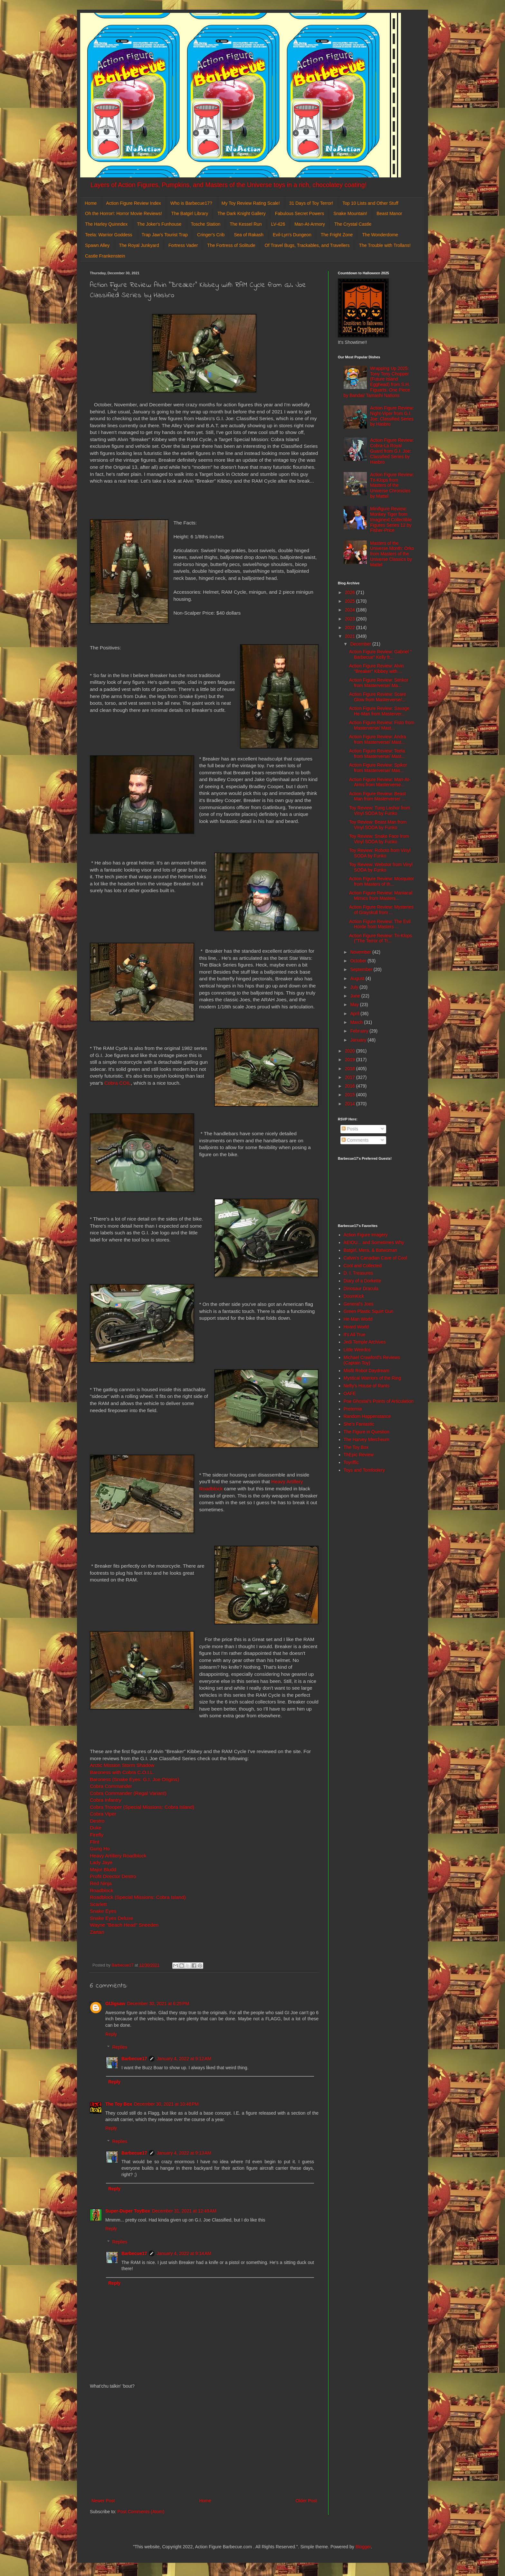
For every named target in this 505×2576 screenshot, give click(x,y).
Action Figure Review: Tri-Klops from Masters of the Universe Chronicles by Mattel (392, 485)
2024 (350, 609)
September (361, 969)
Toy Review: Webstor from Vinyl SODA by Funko (381, 867)
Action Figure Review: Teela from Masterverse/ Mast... (377, 753)
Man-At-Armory (309, 224)
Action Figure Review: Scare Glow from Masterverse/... (377, 697)
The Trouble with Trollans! (385, 245)
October (358, 960)
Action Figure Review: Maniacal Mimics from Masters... (380, 895)
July (354, 987)
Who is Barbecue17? (191, 203)
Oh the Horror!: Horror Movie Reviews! (123, 213)
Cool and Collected (363, 1265)
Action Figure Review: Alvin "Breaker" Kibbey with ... (376, 668)
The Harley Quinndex (106, 224)
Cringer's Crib (210, 234)
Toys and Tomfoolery (364, 1470)
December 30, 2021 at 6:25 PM (158, 2003)
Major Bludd (103, 1869)
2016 (350, 1086)
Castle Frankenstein (105, 256)
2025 (350, 601)
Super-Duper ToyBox (127, 2210)
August (357, 978)
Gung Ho (100, 1848)
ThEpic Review (359, 1454)
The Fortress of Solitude (231, 245)
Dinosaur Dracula (361, 1288)
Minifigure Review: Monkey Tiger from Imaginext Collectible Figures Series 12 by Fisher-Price (391, 519)
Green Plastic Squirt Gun (369, 1311)
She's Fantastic (359, 1424)
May (355, 1004)
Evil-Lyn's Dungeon (292, 234)
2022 (350, 627)
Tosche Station (205, 224)
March (357, 1022)
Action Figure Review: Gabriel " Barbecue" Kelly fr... (380, 654)
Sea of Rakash (248, 234)
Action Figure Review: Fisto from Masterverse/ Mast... (381, 725)
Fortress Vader (183, 245)
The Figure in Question (366, 1431)
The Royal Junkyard (139, 245)
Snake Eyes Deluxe (111, 1918)
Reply (111, 2034)
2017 (350, 1077)
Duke (95, 1827)
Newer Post (103, 2500)
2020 (350, 1050)
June (355, 995)
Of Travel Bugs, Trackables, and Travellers (307, 245)
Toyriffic (351, 1462)
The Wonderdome (380, 234)
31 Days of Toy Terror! (311, 203)
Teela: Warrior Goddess (108, 234)
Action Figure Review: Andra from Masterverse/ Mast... (377, 739)
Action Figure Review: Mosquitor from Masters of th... (381, 881)
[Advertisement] (204, 2444)
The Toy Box (118, 2104)
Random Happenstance (367, 1416)
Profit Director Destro (113, 1876)
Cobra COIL (117, 1083)
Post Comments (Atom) (141, 2511)
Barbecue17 (134, 2058)
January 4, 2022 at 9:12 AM (184, 2058)
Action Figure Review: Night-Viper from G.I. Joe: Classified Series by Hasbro (392, 416)
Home (91, 203)
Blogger (363, 2546)
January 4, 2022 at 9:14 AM (184, 2253)
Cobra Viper (103, 1813)
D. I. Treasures (358, 1273)
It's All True (355, 1334)
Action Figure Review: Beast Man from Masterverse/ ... (377, 796)
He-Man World (358, 1319)
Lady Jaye (101, 1862)
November (361, 952)
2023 (350, 618)
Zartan (97, 1932)
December (361, 643)
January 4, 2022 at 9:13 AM (184, 2153)
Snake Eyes (103, 1911)
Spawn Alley (97, 245)
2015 (350, 1094)
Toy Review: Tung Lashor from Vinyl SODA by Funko (379, 810)
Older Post (306, 2500)
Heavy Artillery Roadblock (118, 1855)
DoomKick (354, 1296)
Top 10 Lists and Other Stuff (370, 203)
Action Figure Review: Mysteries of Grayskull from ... (381, 909)
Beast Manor (389, 213)
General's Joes (359, 1304)
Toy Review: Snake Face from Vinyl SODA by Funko (379, 839)
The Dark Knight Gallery (241, 213)
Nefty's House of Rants (367, 1385)
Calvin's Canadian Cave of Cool (375, 1257)
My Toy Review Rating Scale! (251, 203)
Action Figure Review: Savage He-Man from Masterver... (379, 711)
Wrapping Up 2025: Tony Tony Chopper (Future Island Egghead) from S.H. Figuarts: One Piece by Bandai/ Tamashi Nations (377, 382)
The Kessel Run (246, 224)
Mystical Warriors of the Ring (372, 1378)
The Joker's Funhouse (159, 224)
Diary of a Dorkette (362, 1280)
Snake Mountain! (350, 213)
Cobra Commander (111, 1786)
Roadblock (101, 1890)
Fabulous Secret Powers (299, 213)
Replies (119, 2047)
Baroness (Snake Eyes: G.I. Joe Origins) (134, 1779)
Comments (355, 1140)
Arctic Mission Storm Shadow (122, 1765)
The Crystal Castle (352, 224)
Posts (350, 1128)
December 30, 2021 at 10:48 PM (166, 2104)
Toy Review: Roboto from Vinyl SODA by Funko (379, 853)
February (359, 1030)
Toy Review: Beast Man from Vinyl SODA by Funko (377, 824)
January (358, 1040)
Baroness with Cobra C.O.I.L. (122, 1772)
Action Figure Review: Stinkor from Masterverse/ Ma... (378, 682)
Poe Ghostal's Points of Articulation (379, 1401)
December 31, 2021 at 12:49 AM (184, 2210)
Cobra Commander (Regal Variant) (128, 1793)
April (355, 1013)
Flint (94, 1842)
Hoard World (356, 1326)
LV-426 (278, 224)
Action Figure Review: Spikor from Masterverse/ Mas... (378, 767)
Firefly (96, 1834)
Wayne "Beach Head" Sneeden (124, 1925)
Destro (97, 1821)
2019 (350, 1059)
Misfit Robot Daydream (366, 1370)
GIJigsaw (115, 2003)
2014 (350, 1103)
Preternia (353, 1408)
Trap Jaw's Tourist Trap (165, 234)
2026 (350, 592)
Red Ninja (101, 1883)
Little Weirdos (357, 1349)
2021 (350, 636)
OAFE (350, 1393)
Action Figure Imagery (366, 1234)
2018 (350, 1068)
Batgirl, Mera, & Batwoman (370, 1250)
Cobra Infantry (105, 1800)
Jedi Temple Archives (365, 1342)
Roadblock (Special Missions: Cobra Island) (138, 1897)
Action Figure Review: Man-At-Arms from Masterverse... (379, 782)
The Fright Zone (337, 234)
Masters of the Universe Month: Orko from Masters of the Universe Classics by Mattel (392, 554)
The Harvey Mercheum (366, 1439)
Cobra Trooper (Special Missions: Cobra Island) (142, 1807)
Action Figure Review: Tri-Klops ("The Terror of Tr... (380, 938)
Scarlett (98, 1904)
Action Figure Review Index (133, 203)
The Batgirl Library (189, 213)
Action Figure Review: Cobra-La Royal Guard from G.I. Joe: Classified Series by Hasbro (392, 451)
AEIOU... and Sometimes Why (374, 1242)
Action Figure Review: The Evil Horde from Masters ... (379, 924)
